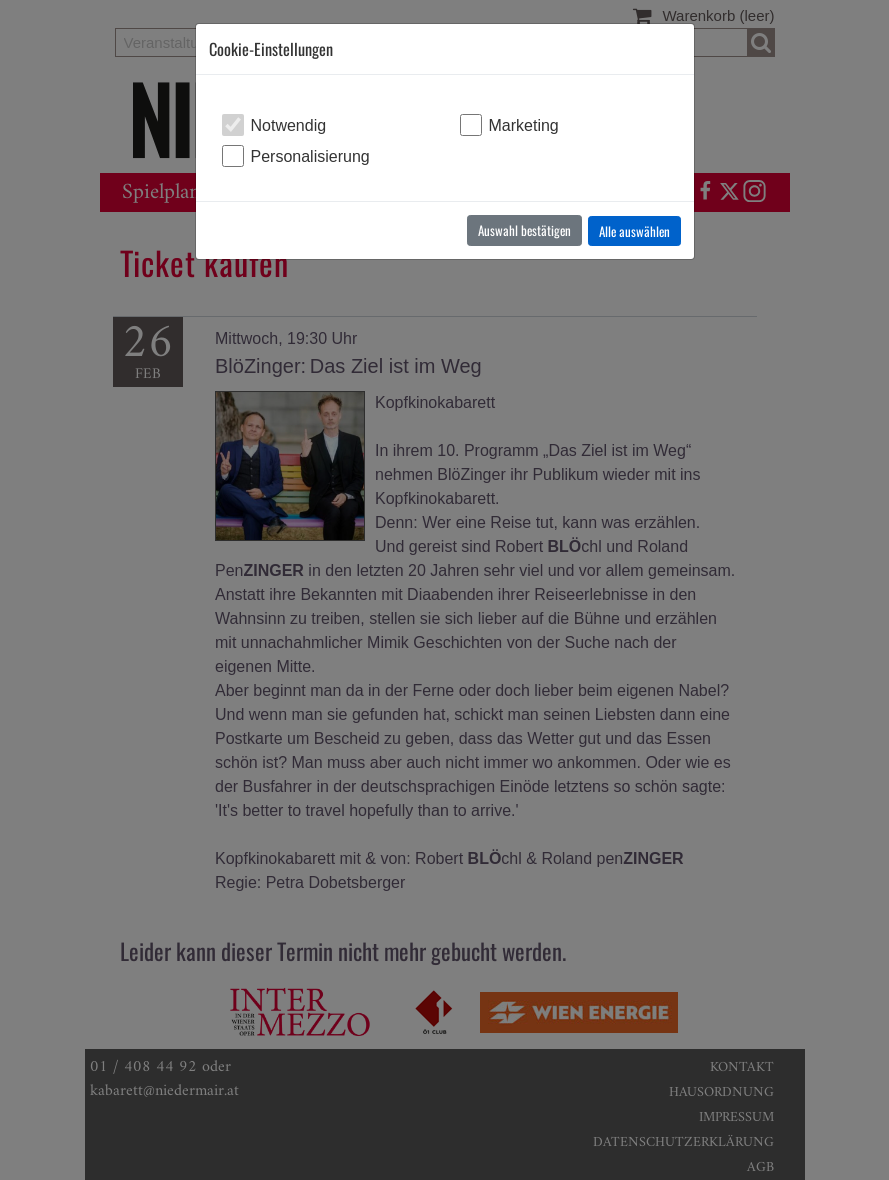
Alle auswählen (634, 231)
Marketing (524, 125)
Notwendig (289, 125)
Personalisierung (310, 156)
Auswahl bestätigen (524, 230)
